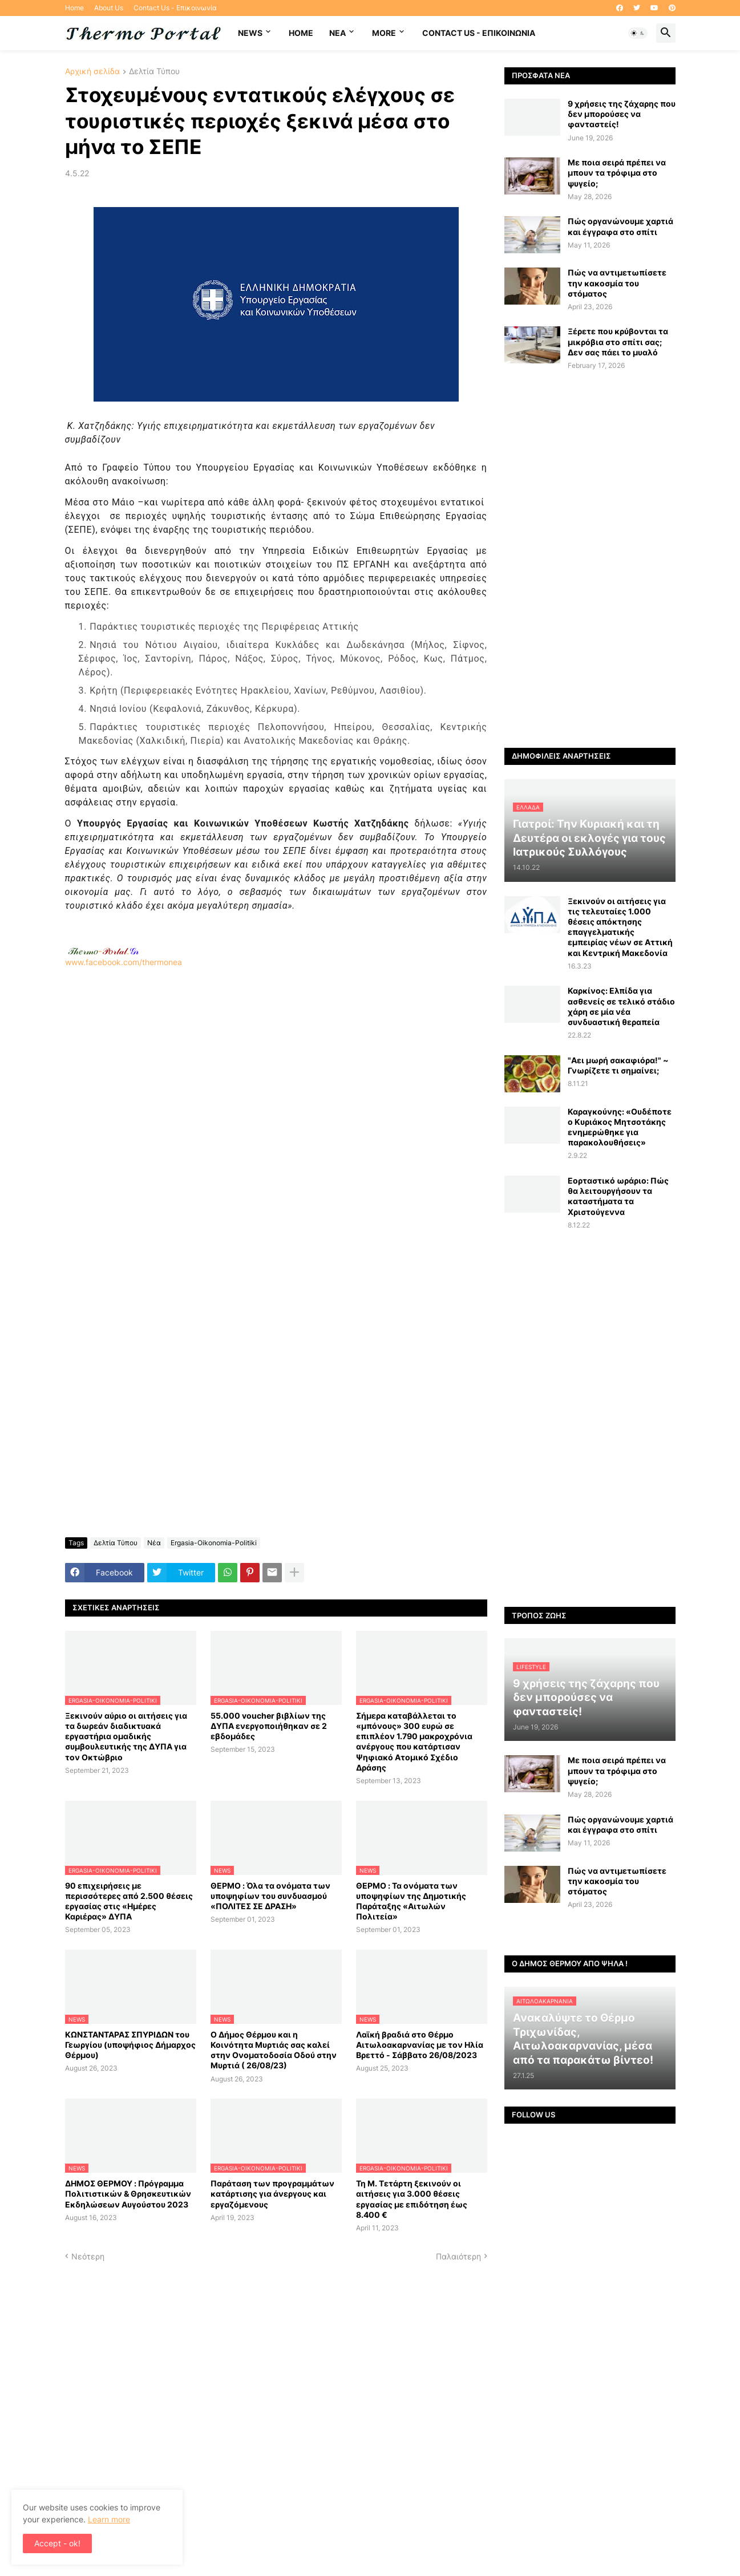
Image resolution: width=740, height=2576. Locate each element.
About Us (108, 7)
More (384, 33)
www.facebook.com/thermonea (276, 1113)
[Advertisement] (276, 1119)
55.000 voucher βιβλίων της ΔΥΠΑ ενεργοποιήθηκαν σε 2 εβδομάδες (269, 1726)
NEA (337, 33)
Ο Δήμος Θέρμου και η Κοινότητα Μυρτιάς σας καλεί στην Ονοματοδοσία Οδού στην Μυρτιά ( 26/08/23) (274, 2050)
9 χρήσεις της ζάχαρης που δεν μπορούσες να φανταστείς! (622, 114)
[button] (638, 33)
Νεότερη (87, 2256)
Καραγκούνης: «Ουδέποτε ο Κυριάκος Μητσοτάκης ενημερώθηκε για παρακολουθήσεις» (620, 1127)
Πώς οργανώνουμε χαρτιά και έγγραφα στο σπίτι (620, 226)
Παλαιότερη (458, 2256)
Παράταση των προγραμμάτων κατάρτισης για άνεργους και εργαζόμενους (272, 2193)
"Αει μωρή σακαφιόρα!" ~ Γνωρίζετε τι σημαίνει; (618, 1065)
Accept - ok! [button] (57, 2543)
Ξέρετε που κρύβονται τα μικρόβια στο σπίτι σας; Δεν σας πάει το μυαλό (618, 341)
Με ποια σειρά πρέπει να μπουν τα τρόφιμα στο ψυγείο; (617, 172)
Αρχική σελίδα (92, 71)
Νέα (154, 1542)
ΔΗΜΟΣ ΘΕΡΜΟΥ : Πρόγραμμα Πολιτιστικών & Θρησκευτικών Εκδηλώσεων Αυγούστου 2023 (128, 2193)
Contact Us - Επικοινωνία (175, 7)
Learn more (109, 2519)
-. (103, 951)
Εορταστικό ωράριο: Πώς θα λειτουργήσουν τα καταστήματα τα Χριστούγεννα (618, 1196)
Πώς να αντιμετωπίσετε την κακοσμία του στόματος (617, 283)
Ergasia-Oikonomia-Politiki (214, 1542)
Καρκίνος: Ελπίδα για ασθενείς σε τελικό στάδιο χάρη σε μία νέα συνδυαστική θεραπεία (621, 1006)
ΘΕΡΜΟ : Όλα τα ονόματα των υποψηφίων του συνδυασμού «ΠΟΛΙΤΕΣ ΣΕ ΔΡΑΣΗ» (270, 1896)
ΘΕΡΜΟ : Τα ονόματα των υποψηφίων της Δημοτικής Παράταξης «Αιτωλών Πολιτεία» (411, 1901)
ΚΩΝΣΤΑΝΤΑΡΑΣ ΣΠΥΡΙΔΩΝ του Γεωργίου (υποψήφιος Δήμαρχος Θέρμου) (130, 2045)
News (250, 33)
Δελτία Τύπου (154, 71)
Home (74, 7)
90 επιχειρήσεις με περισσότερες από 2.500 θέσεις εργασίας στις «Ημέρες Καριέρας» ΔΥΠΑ (129, 1901)
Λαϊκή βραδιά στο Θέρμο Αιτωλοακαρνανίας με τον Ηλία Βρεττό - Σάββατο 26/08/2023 (419, 2045)
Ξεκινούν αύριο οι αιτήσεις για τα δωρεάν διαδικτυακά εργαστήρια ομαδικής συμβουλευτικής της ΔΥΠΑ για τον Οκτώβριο (126, 1736)
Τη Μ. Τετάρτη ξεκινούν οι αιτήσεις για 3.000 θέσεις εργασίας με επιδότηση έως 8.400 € (411, 2198)
